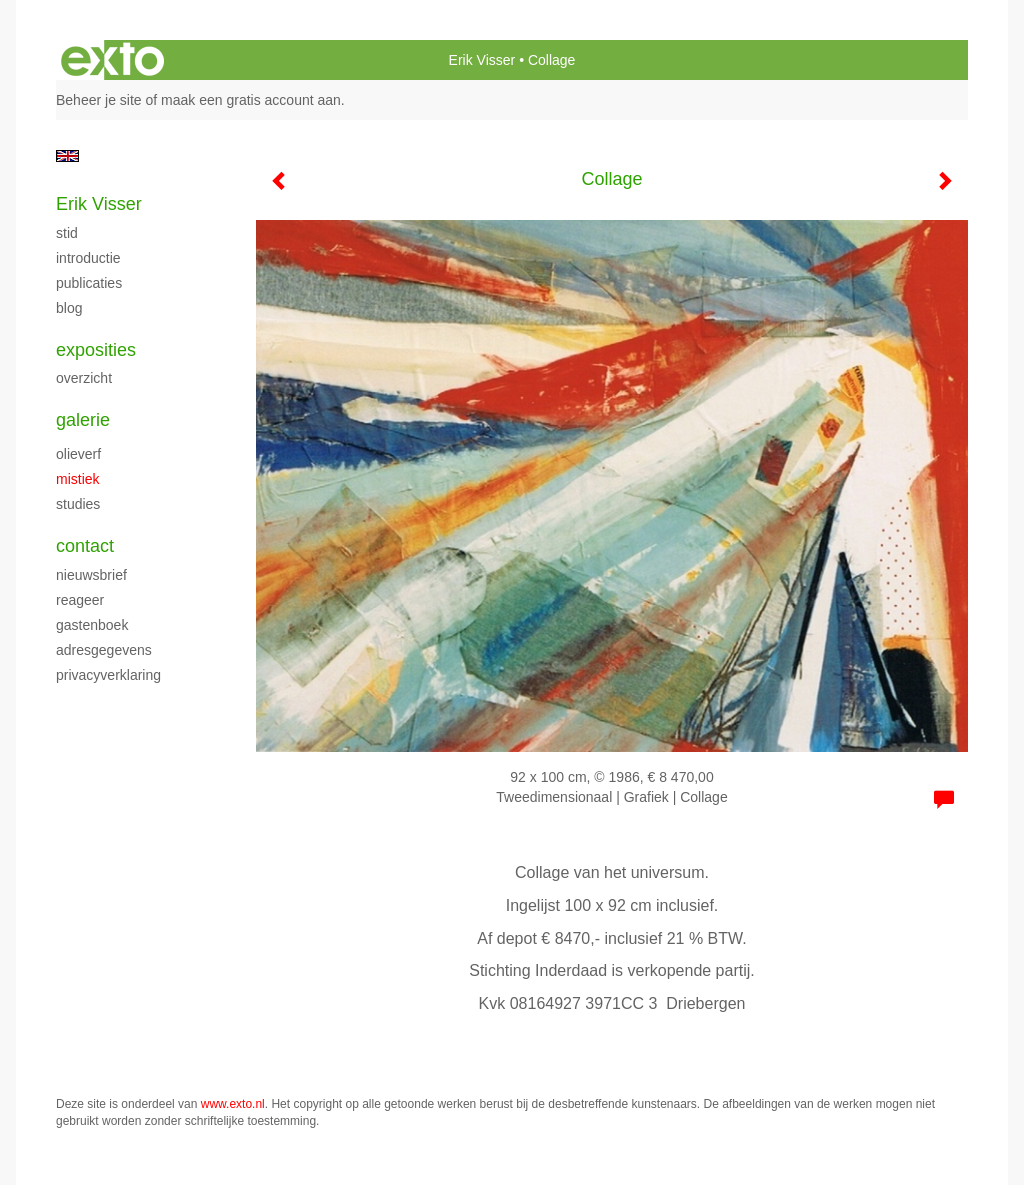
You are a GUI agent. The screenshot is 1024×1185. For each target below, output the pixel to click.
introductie (88, 258)
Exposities (96, 350)
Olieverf (78, 454)
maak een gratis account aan (251, 100)
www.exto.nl (233, 1104)
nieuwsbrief (91, 575)
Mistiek (78, 479)
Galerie (83, 420)
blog (69, 308)
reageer (80, 600)
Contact (85, 546)
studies (78, 504)
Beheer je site (99, 100)
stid (67, 233)
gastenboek (92, 625)
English (67, 156)
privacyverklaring (108, 675)
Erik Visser (482, 60)
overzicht (84, 378)
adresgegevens (104, 650)
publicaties (89, 283)
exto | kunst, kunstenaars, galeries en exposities (112, 60)
